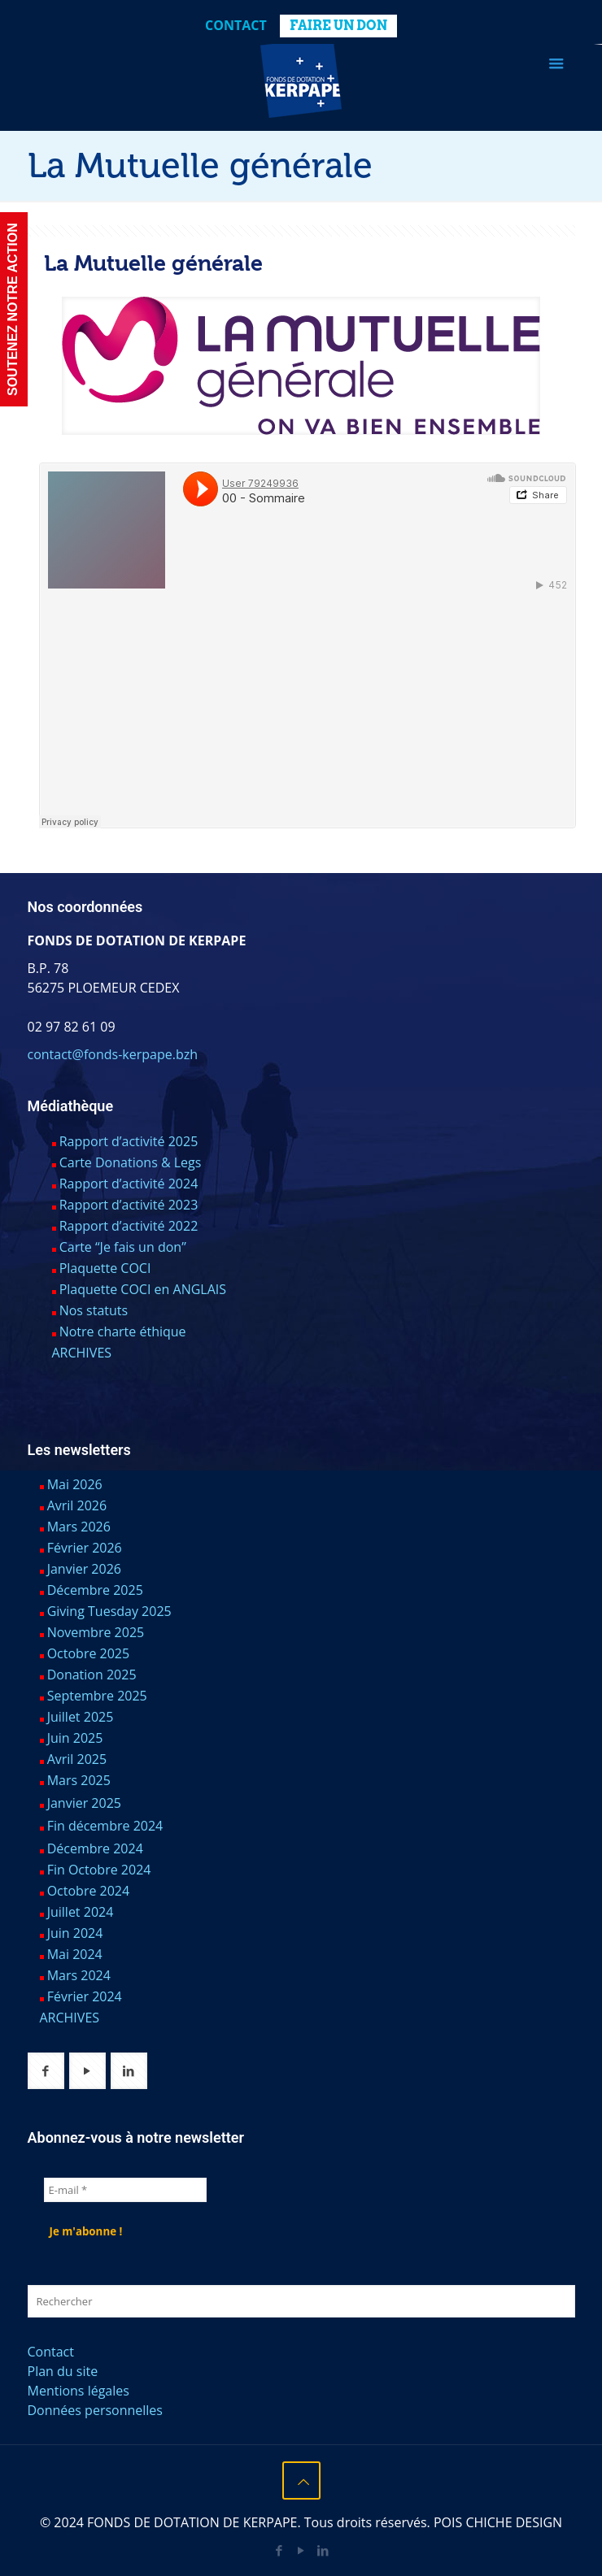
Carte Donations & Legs (130, 1162)
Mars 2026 (79, 1527)
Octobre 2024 (88, 1891)
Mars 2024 (79, 1975)
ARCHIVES (82, 1353)
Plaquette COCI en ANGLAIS (142, 1289)
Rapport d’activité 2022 (128, 1226)
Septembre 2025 (97, 1696)
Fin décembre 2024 (105, 1826)
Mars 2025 (79, 1780)
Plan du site (63, 2371)
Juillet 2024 (80, 1912)
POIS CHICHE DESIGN (498, 2522)
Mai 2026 (75, 1484)
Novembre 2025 (96, 1632)
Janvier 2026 (84, 1569)
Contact (236, 25)
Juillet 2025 (80, 1717)
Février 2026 (84, 1548)
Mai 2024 (75, 1954)
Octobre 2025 (88, 1653)
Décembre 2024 (95, 1848)
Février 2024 (84, 1996)
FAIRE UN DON (338, 25)
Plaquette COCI (105, 1268)
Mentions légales (78, 2391)
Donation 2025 (92, 1674)
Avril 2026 (77, 1505)
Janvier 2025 (84, 1803)
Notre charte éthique (122, 1331)
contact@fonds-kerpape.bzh (113, 1054)
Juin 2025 (75, 1738)
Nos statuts (94, 1310)
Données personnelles (95, 2410)
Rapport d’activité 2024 (128, 1183)
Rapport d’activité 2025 (128, 1141)
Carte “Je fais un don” (122, 1247)
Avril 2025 (77, 1759)
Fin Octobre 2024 (99, 1870)
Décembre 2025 (95, 1590)
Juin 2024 (75, 1933)
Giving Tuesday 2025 (109, 1611)
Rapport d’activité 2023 (128, 1205)
